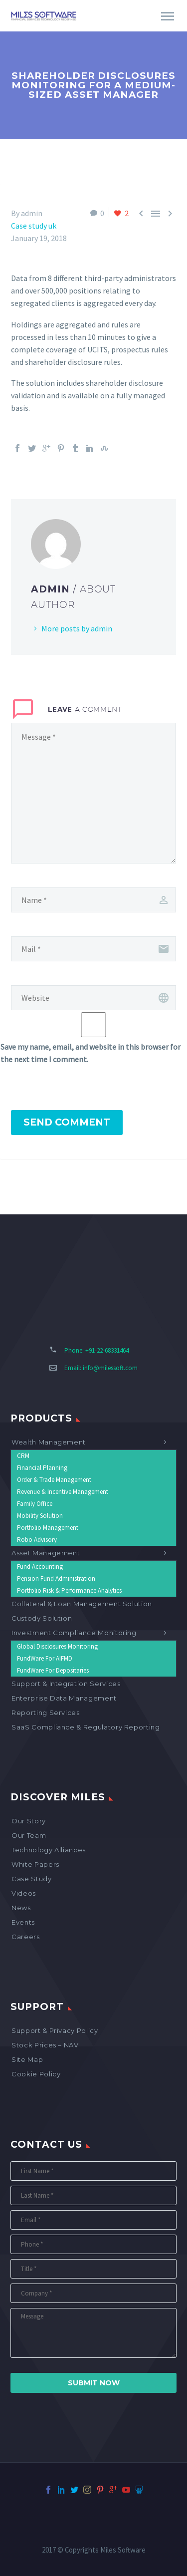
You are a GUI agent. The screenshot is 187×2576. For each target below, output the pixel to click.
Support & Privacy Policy (54, 2030)
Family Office (34, 1503)
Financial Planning (42, 1467)
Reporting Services (45, 1713)
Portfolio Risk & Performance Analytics (69, 1590)
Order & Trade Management (54, 1479)
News (21, 1908)
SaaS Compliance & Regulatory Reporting (85, 1727)
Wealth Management (48, 1442)
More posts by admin (76, 628)
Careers (25, 1937)
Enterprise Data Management (64, 1698)
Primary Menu (167, 16)
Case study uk (33, 226)
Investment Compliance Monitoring (74, 1633)
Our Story (28, 1821)
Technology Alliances (48, 1850)
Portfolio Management (47, 1527)
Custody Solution (41, 1618)
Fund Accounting (40, 1566)
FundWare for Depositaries (53, 1670)
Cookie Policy (35, 2074)
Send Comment (66, 1122)
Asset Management (45, 1553)
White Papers (35, 1864)
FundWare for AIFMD (44, 1658)
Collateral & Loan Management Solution (81, 1604)
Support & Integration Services (66, 1684)
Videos (23, 1893)
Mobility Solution (40, 1515)
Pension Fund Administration (56, 1578)
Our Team (28, 1835)
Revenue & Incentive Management (62, 1491)
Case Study (31, 1879)
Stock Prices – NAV (45, 2045)
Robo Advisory (37, 1539)
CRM (23, 1455)
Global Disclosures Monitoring (57, 1646)
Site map (27, 2059)
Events (23, 1922)
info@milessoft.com (110, 1368)
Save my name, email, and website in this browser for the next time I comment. (90, 1053)
